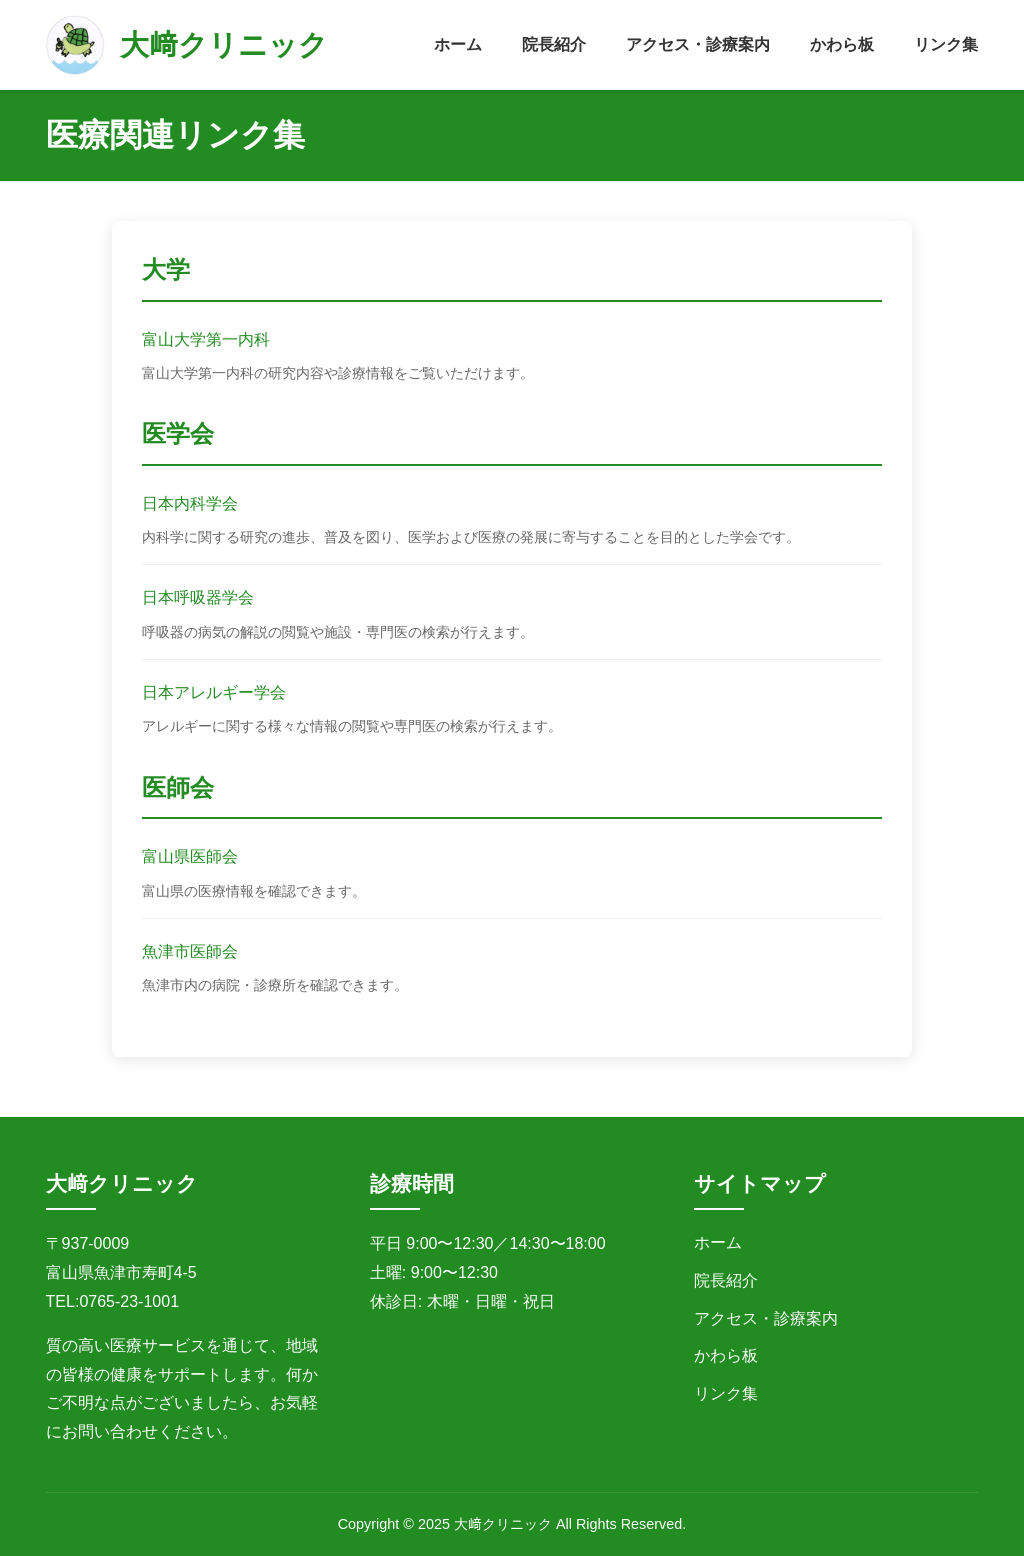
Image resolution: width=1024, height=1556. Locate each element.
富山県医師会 (190, 856)
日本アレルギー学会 (214, 692)
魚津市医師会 (190, 951)
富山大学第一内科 (206, 339)
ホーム (458, 44)
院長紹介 (554, 44)
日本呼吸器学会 (198, 597)
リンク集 (946, 44)
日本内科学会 (190, 503)
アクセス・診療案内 (698, 44)
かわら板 (842, 44)
